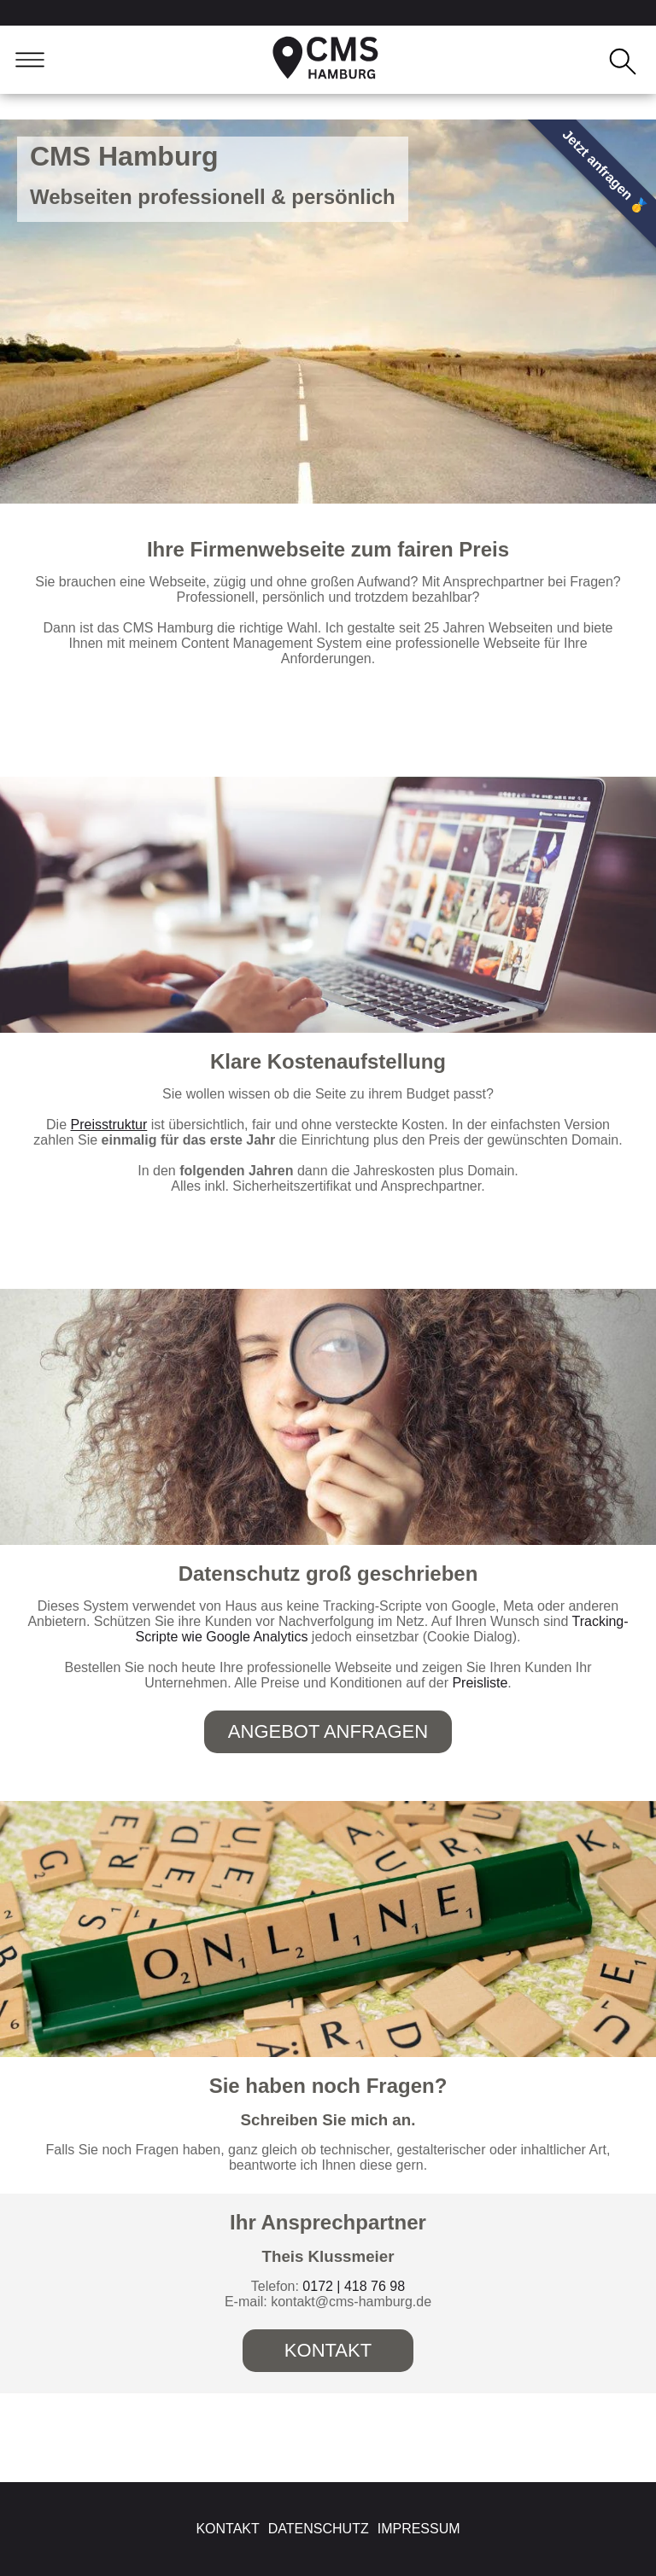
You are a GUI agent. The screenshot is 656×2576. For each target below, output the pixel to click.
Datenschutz (318, 2528)
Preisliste (479, 1683)
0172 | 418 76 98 (353, 2286)
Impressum (419, 2528)
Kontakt (328, 2350)
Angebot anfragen (328, 1731)
